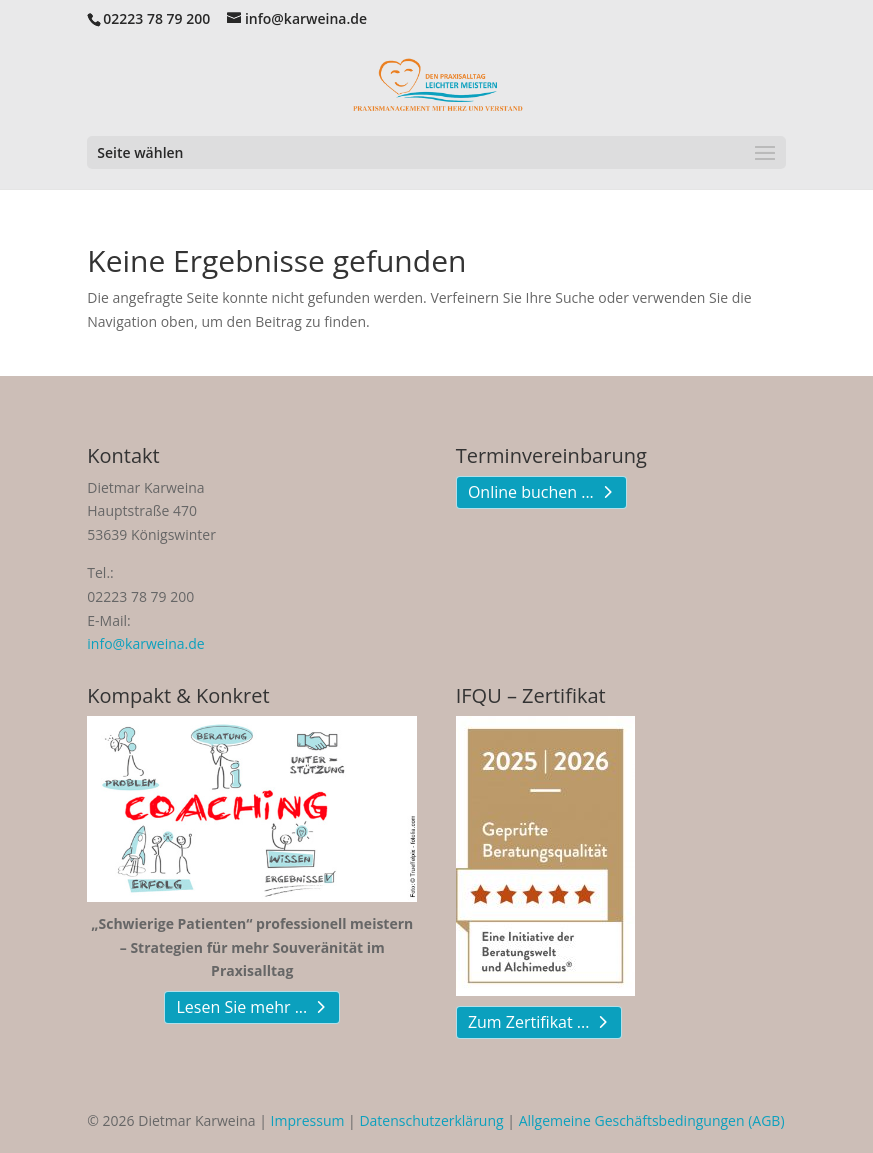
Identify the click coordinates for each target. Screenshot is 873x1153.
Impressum (308, 1120)
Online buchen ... (531, 492)
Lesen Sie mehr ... (241, 1007)
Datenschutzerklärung (431, 1120)
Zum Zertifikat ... (529, 1022)
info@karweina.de (145, 643)
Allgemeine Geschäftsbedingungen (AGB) (652, 1120)
